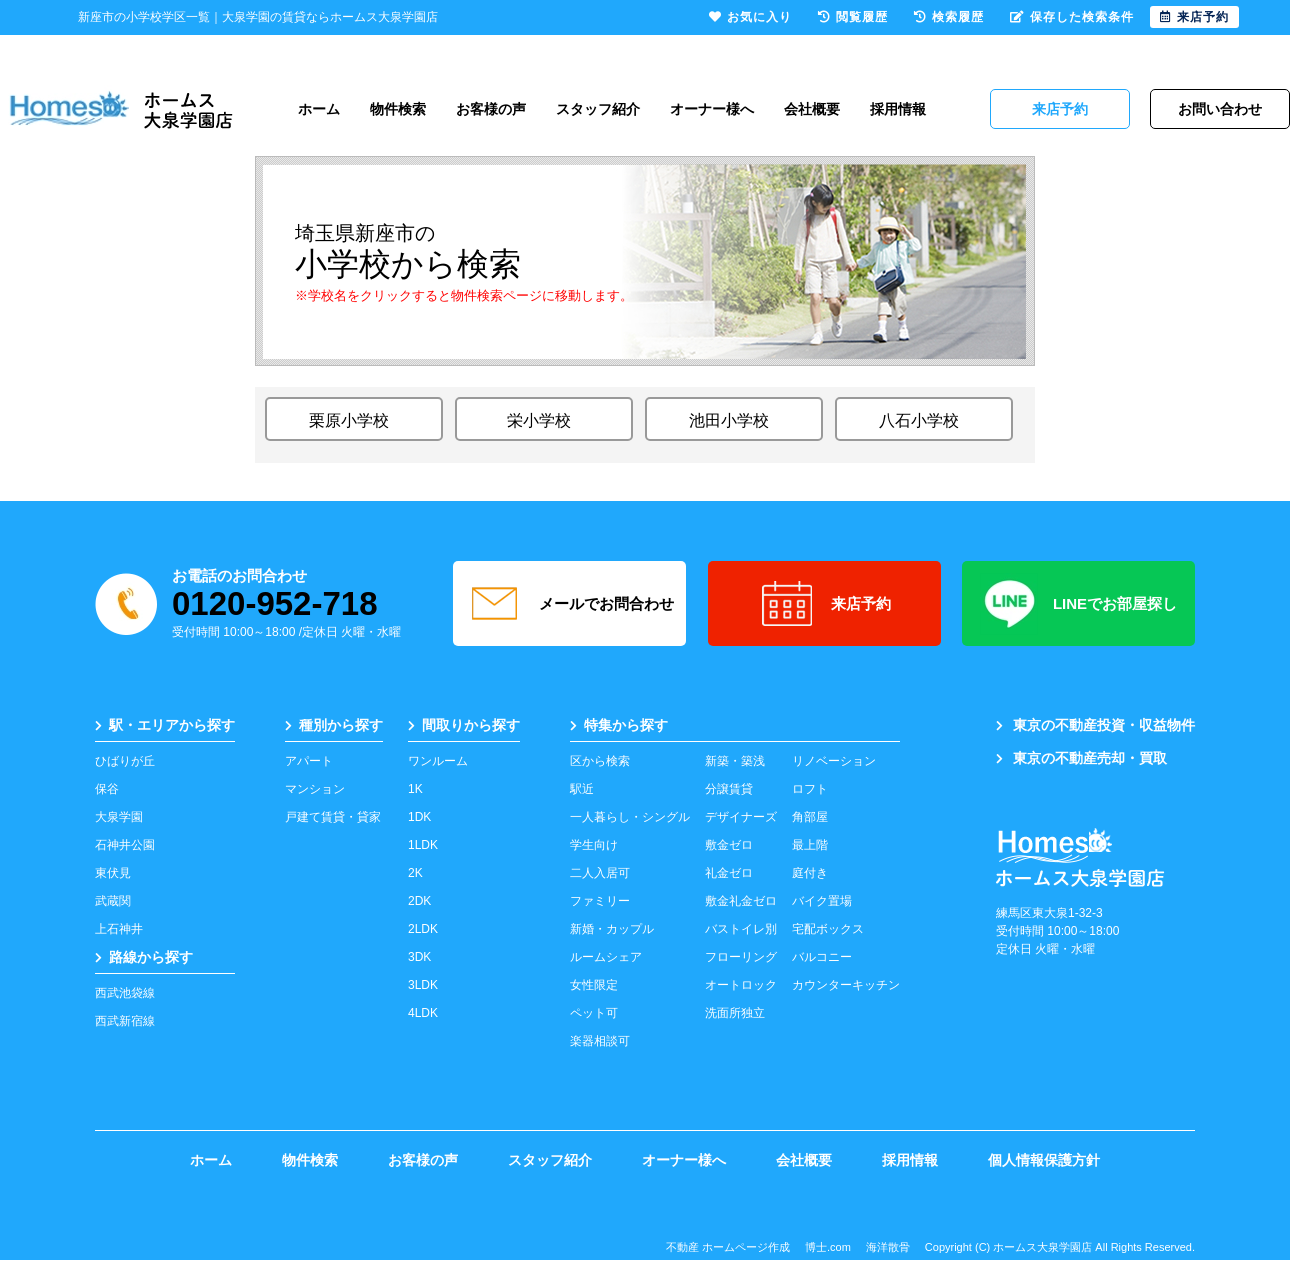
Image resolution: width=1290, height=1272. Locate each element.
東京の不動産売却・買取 (1081, 758)
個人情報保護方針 (1044, 1160)
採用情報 (898, 109)
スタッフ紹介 (598, 109)
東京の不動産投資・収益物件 (1095, 725)
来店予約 (824, 604)
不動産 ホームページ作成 (728, 1247)
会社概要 (812, 109)
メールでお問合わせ (570, 604)
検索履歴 (949, 17)
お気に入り (750, 17)
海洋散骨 (888, 1247)
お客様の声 (491, 109)
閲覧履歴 (853, 17)
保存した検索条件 (1072, 17)
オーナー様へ (712, 109)
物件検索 (398, 109)
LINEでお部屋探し (1078, 604)
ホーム (319, 109)
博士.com (828, 1247)
